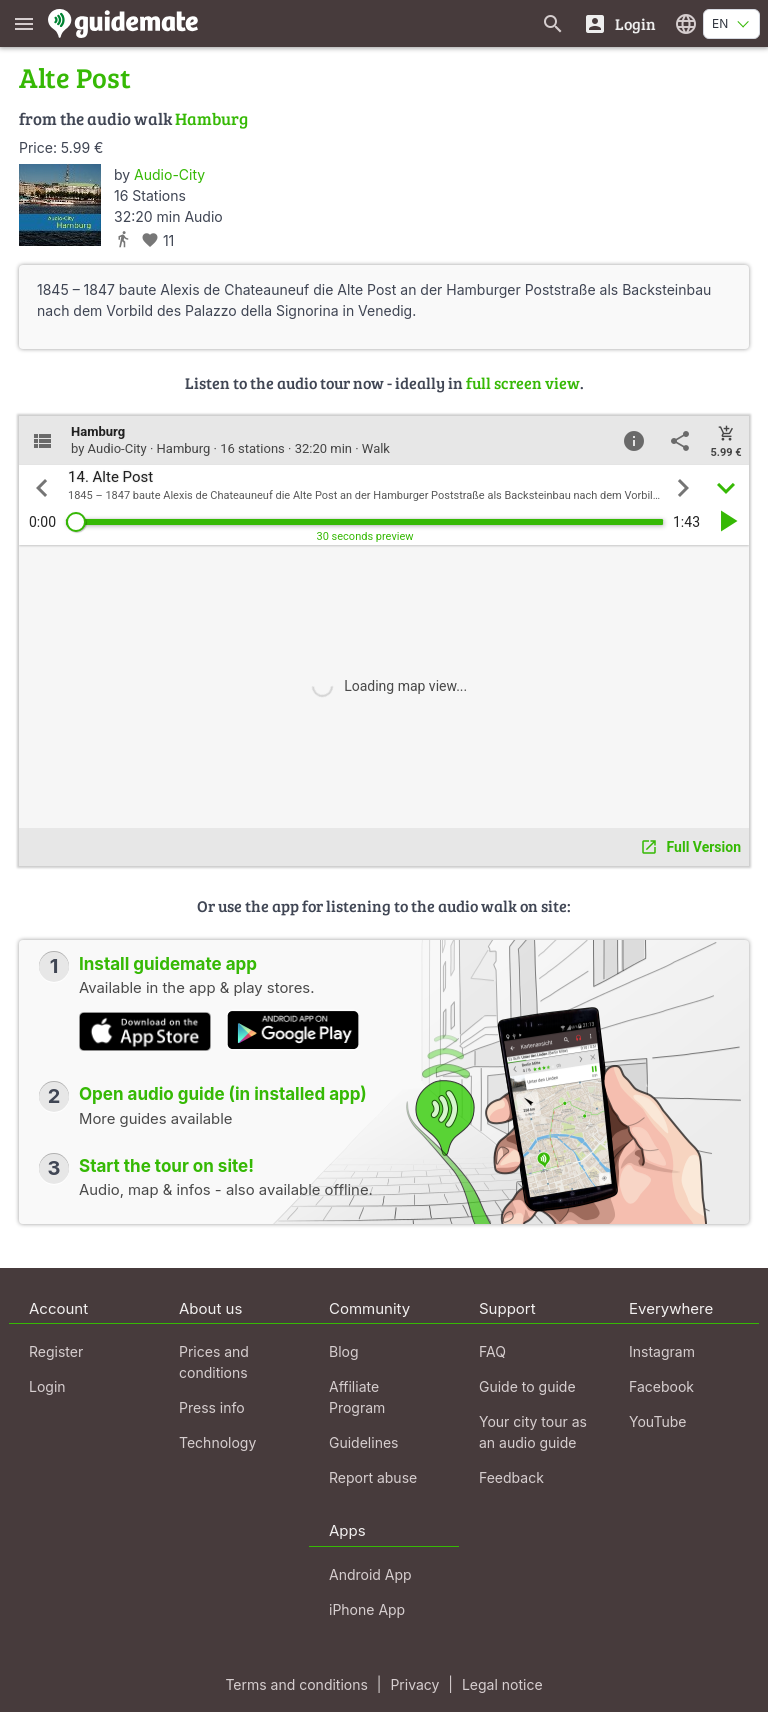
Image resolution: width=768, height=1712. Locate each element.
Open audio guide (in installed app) (223, 1094)
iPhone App (367, 1609)
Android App (370, 1574)
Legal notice (502, 1684)
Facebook (661, 1386)
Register (56, 1351)
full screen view (523, 382)
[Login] (619, 23)
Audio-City (169, 174)
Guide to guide (527, 1386)
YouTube (657, 1421)
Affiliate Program (357, 1397)
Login (47, 1386)
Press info (212, 1407)
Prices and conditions (214, 1362)
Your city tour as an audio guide (533, 1432)
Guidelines (363, 1442)
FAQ (492, 1351)
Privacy (414, 1684)
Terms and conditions (296, 1684)
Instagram (662, 1351)
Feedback (511, 1477)
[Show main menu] (24, 23)
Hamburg (211, 118)
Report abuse (373, 1477)
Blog (344, 1351)
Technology (217, 1442)
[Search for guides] (553, 23)
